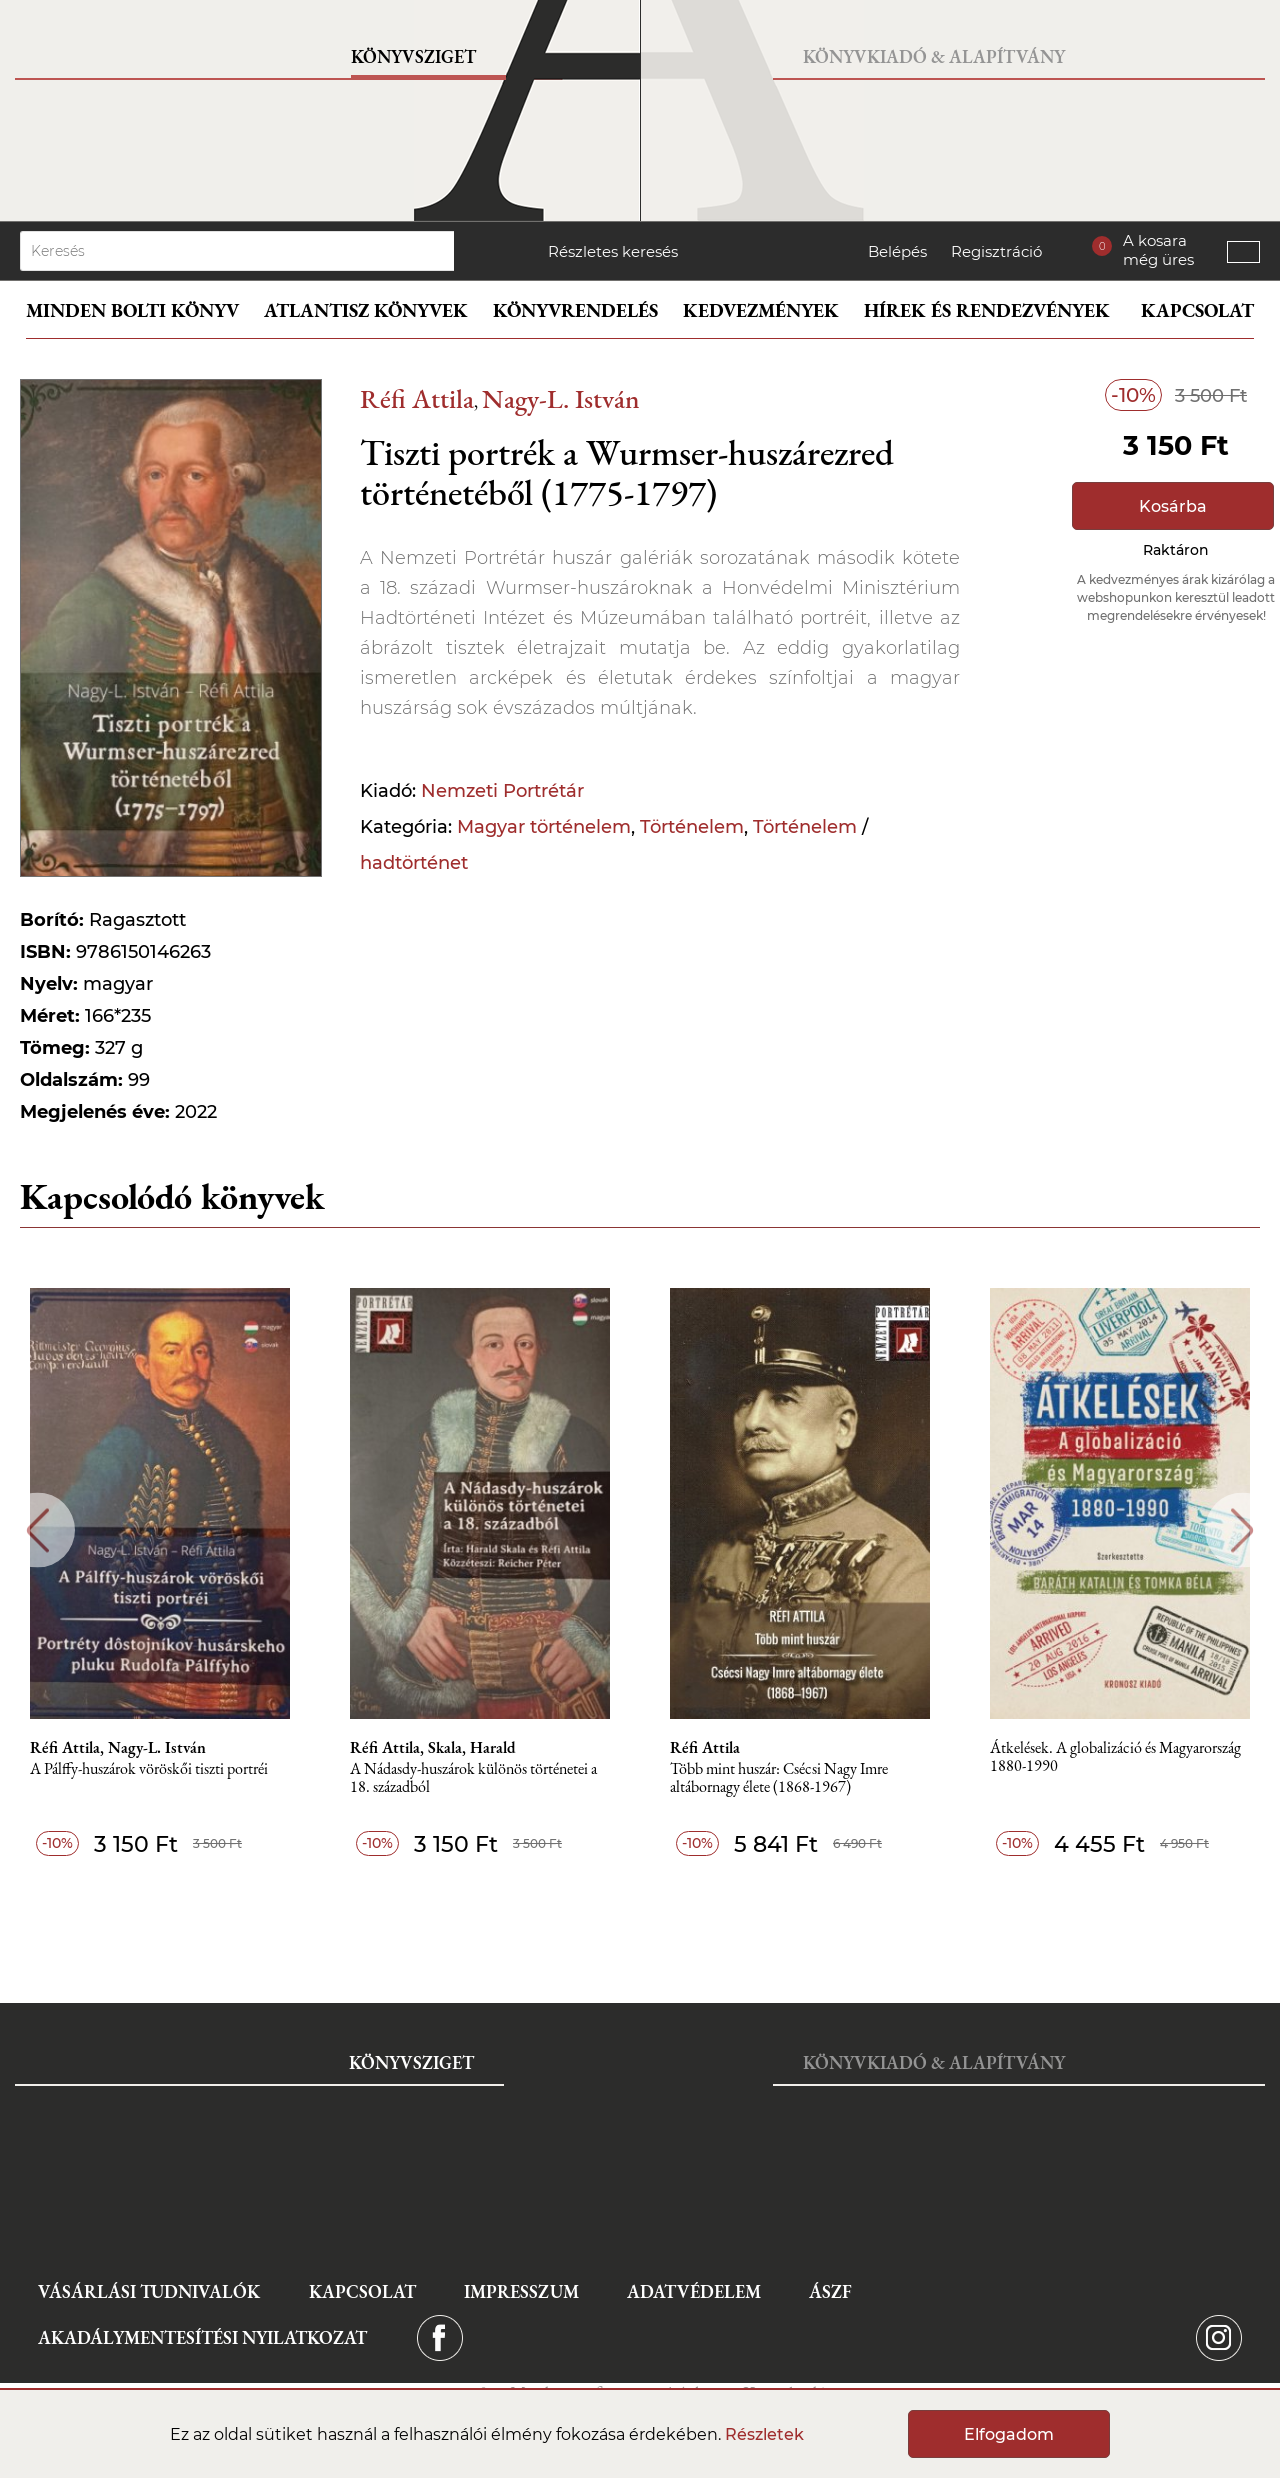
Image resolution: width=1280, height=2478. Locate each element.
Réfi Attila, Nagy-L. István (118, 1748)
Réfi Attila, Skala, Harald (433, 1748)
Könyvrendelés (575, 310)
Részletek (764, 2434)
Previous (37, 1530)
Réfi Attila (417, 398)
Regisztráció (996, 251)
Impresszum (521, 2291)
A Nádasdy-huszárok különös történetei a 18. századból (473, 1778)
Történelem (692, 827)
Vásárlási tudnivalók (149, 2291)
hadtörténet (414, 863)
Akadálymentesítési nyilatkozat (202, 2337)
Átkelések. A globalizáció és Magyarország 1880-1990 (1115, 1757)
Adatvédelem (694, 2291)
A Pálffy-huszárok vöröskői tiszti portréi (149, 1769)
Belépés (897, 251)
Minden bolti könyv (132, 310)
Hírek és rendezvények (987, 310)
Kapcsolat (1197, 310)
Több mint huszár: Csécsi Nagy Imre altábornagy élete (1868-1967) (779, 1778)
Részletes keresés (613, 251)
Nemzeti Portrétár (502, 791)
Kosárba (1173, 506)
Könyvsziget (413, 56)
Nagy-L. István (561, 398)
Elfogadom (1009, 2434)
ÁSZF (830, 2291)
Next (1242, 1530)
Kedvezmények (761, 310)
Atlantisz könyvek (366, 310)
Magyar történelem (544, 827)
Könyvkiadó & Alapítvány (934, 56)
